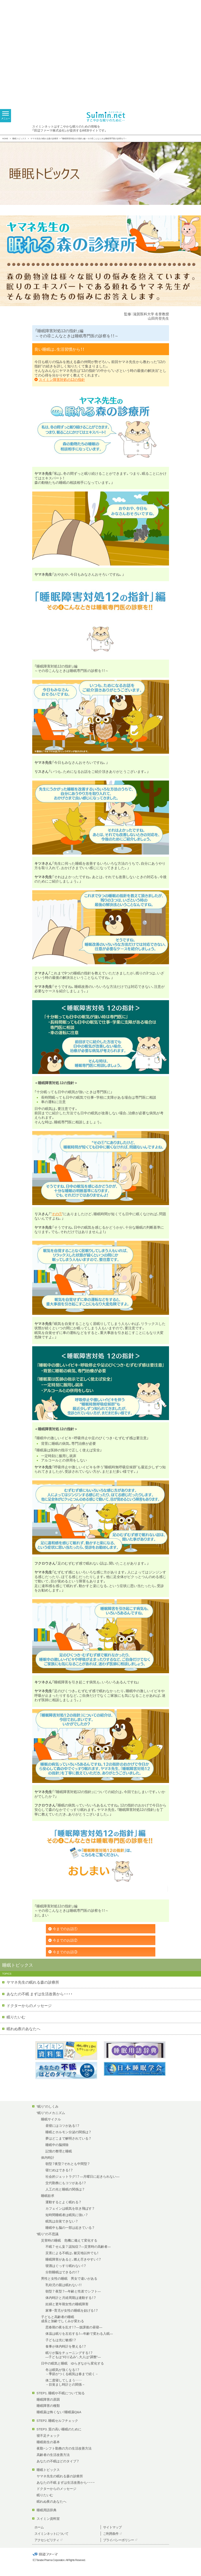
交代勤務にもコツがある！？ (65, 2182)
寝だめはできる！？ (59, 2170)
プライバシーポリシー (118, 2539)
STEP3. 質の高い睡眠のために (59, 2429)
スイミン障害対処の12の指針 (62, 379)
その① (57, 1213)
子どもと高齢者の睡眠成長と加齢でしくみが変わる (62, 2318)
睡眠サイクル (51, 2119)
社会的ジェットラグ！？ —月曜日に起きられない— (82, 2176)
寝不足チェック (48, 2435)
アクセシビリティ (46, 2539)
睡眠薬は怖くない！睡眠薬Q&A (59, 2411)
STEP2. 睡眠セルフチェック (57, 2420)
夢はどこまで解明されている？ (68, 2138)
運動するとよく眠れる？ (63, 2202)
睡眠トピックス (19, 138)
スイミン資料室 (48, 2518)
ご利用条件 (110, 2533)
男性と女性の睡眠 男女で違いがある (69, 2278)
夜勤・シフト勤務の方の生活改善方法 (64, 2448)
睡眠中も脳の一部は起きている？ (69, 2227)
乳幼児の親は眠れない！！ (63, 2284)
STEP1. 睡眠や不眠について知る (61, 2393)
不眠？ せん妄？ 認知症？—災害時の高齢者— (78, 2246)
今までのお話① (65, 1928)
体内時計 (47, 2157)
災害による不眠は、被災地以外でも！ (71, 2252)
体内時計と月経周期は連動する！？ (70, 2297)
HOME (5, 138)
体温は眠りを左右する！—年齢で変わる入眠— (79, 2333)
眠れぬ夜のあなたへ (23, 2028)
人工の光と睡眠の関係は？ (65, 2189)
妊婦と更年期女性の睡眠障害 (66, 2304)
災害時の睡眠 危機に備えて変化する (69, 2240)
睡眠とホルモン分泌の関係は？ (68, 2131)
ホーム (39, 2527)
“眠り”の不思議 (48, 2233)
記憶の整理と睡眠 (58, 2151)
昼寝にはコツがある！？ (62, 2125)
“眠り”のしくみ (48, 2106)
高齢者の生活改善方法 (53, 2454)
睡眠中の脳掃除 (57, 2144)
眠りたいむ (16, 2017)
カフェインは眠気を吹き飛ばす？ (69, 2208)
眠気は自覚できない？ (61, 2221)
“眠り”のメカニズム (51, 2112)
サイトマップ (112, 2527)
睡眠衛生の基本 (48, 2441)
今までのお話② (65, 1940)
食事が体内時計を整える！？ (65, 2346)
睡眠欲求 (47, 2195)
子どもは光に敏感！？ (60, 2339)
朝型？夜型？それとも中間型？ (67, 2163)
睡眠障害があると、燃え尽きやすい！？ (73, 2259)
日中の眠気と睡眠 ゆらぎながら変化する (72, 2363)
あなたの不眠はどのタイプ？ (58, 2461)
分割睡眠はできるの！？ (62, 2272)
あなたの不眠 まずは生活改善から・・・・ (40, 1993)
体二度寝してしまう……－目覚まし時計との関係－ (65, 2382)
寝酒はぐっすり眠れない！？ (65, 2265)
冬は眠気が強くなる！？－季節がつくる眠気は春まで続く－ (71, 2371)
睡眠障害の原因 (48, 2399)
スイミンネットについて (51, 2533)
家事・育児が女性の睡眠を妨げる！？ (71, 2310)
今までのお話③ (65, 1951)
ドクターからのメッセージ (29, 2005)
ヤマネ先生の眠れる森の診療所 (44, 138)
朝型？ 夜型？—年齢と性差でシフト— (73, 2291)
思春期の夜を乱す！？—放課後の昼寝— (73, 2327)
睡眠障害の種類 (48, 2405)
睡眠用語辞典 (46, 2509)
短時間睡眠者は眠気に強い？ (66, 2214)
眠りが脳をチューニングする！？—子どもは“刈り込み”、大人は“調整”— (73, 2354)
